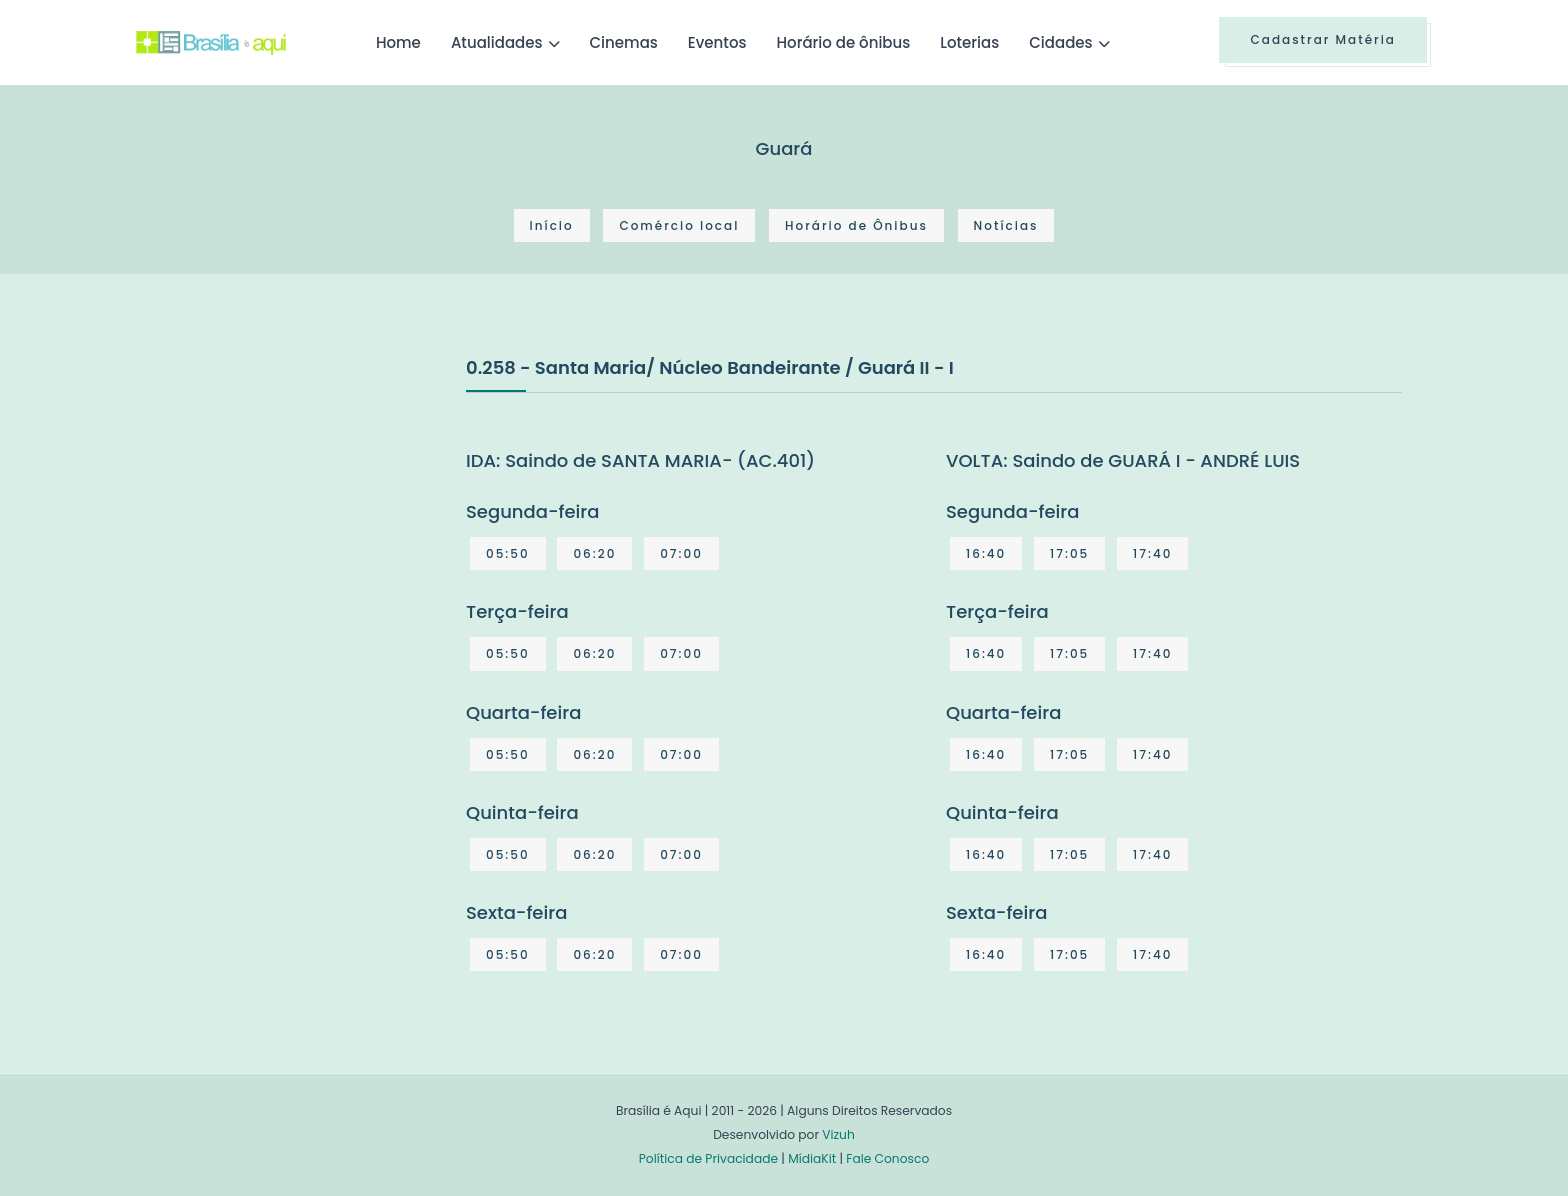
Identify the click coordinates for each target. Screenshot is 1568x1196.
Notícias (1006, 225)
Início (552, 225)
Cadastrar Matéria (1323, 39)
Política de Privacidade (708, 1158)
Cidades (1060, 42)
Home (398, 42)
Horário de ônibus (843, 42)
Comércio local (679, 225)
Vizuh (838, 1134)
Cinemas (624, 42)
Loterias (969, 42)
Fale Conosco (887, 1158)
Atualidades (497, 42)
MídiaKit (812, 1158)
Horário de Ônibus (856, 225)
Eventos (717, 42)
